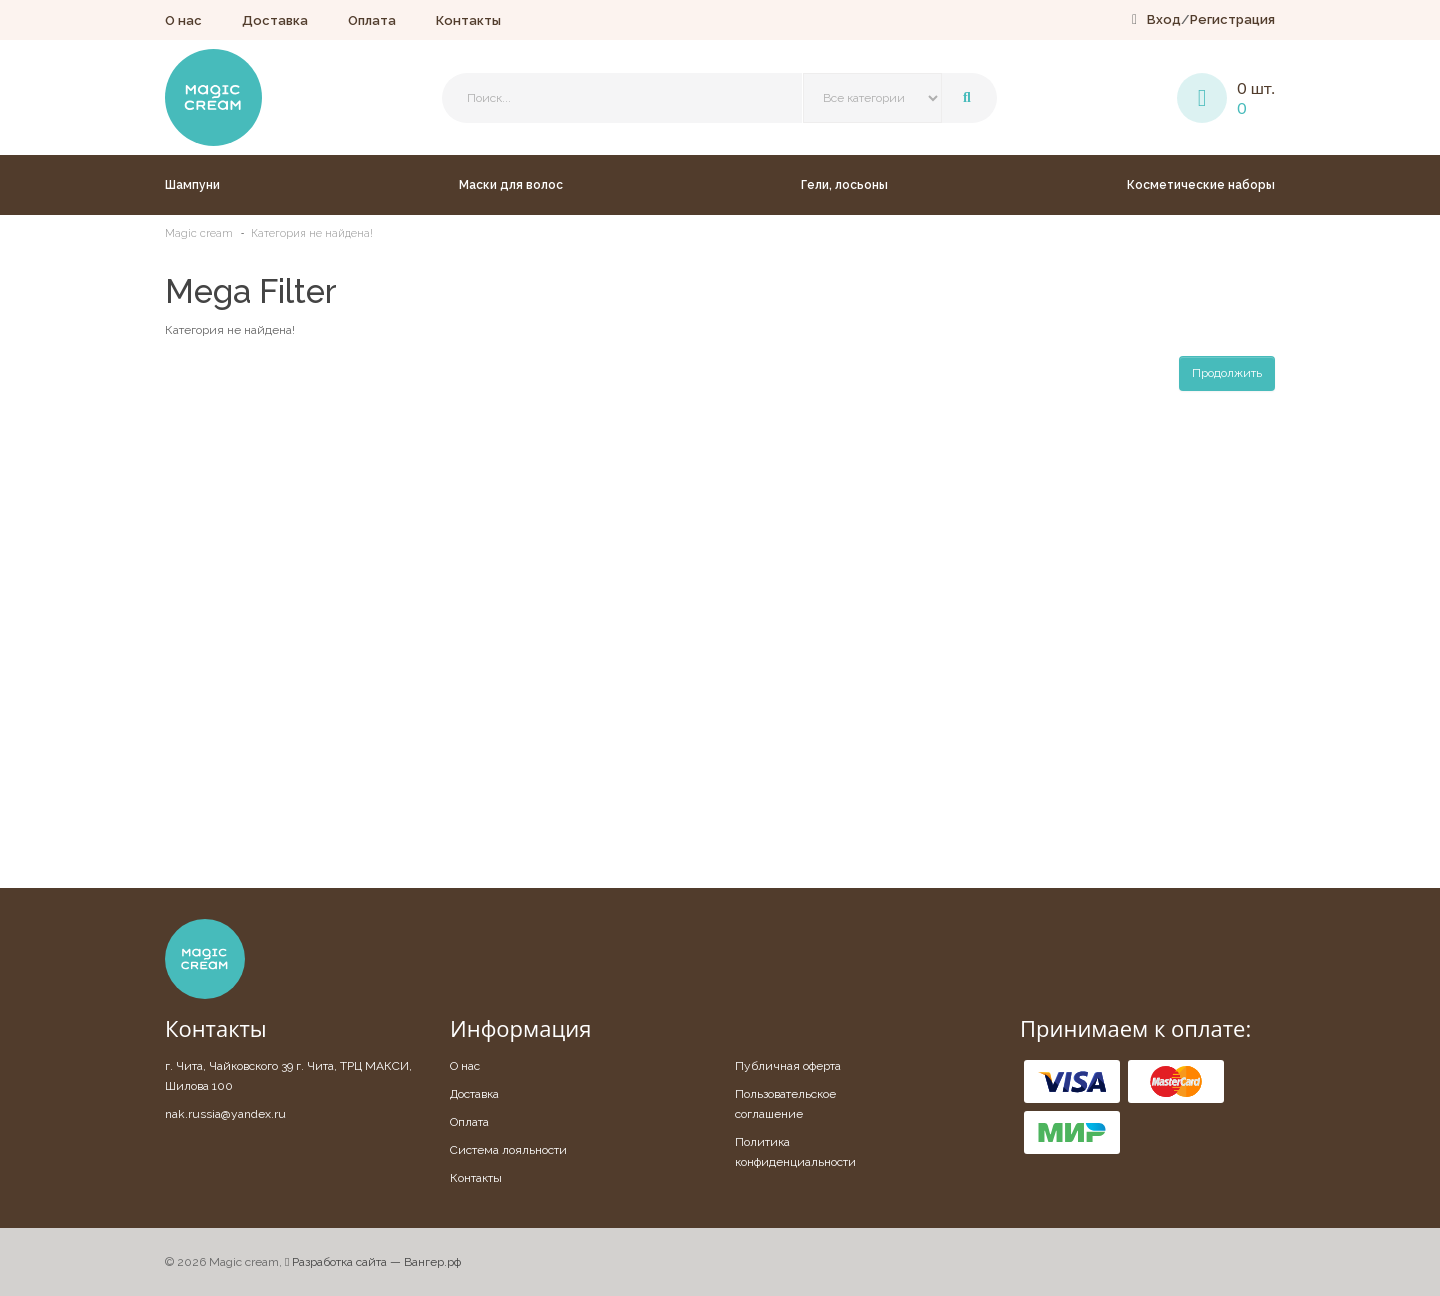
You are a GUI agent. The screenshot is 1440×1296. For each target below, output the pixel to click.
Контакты (468, 20)
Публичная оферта (788, 1066)
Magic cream (199, 233)
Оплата (372, 20)
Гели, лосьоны (844, 185)
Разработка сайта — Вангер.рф (373, 1262)
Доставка (275, 20)
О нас (183, 20)
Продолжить (1227, 373)
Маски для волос (511, 185)
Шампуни (192, 185)
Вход (1164, 19)
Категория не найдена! (312, 233)
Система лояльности (508, 1150)
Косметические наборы (1201, 185)
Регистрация (1232, 19)
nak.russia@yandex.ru (225, 1114)
